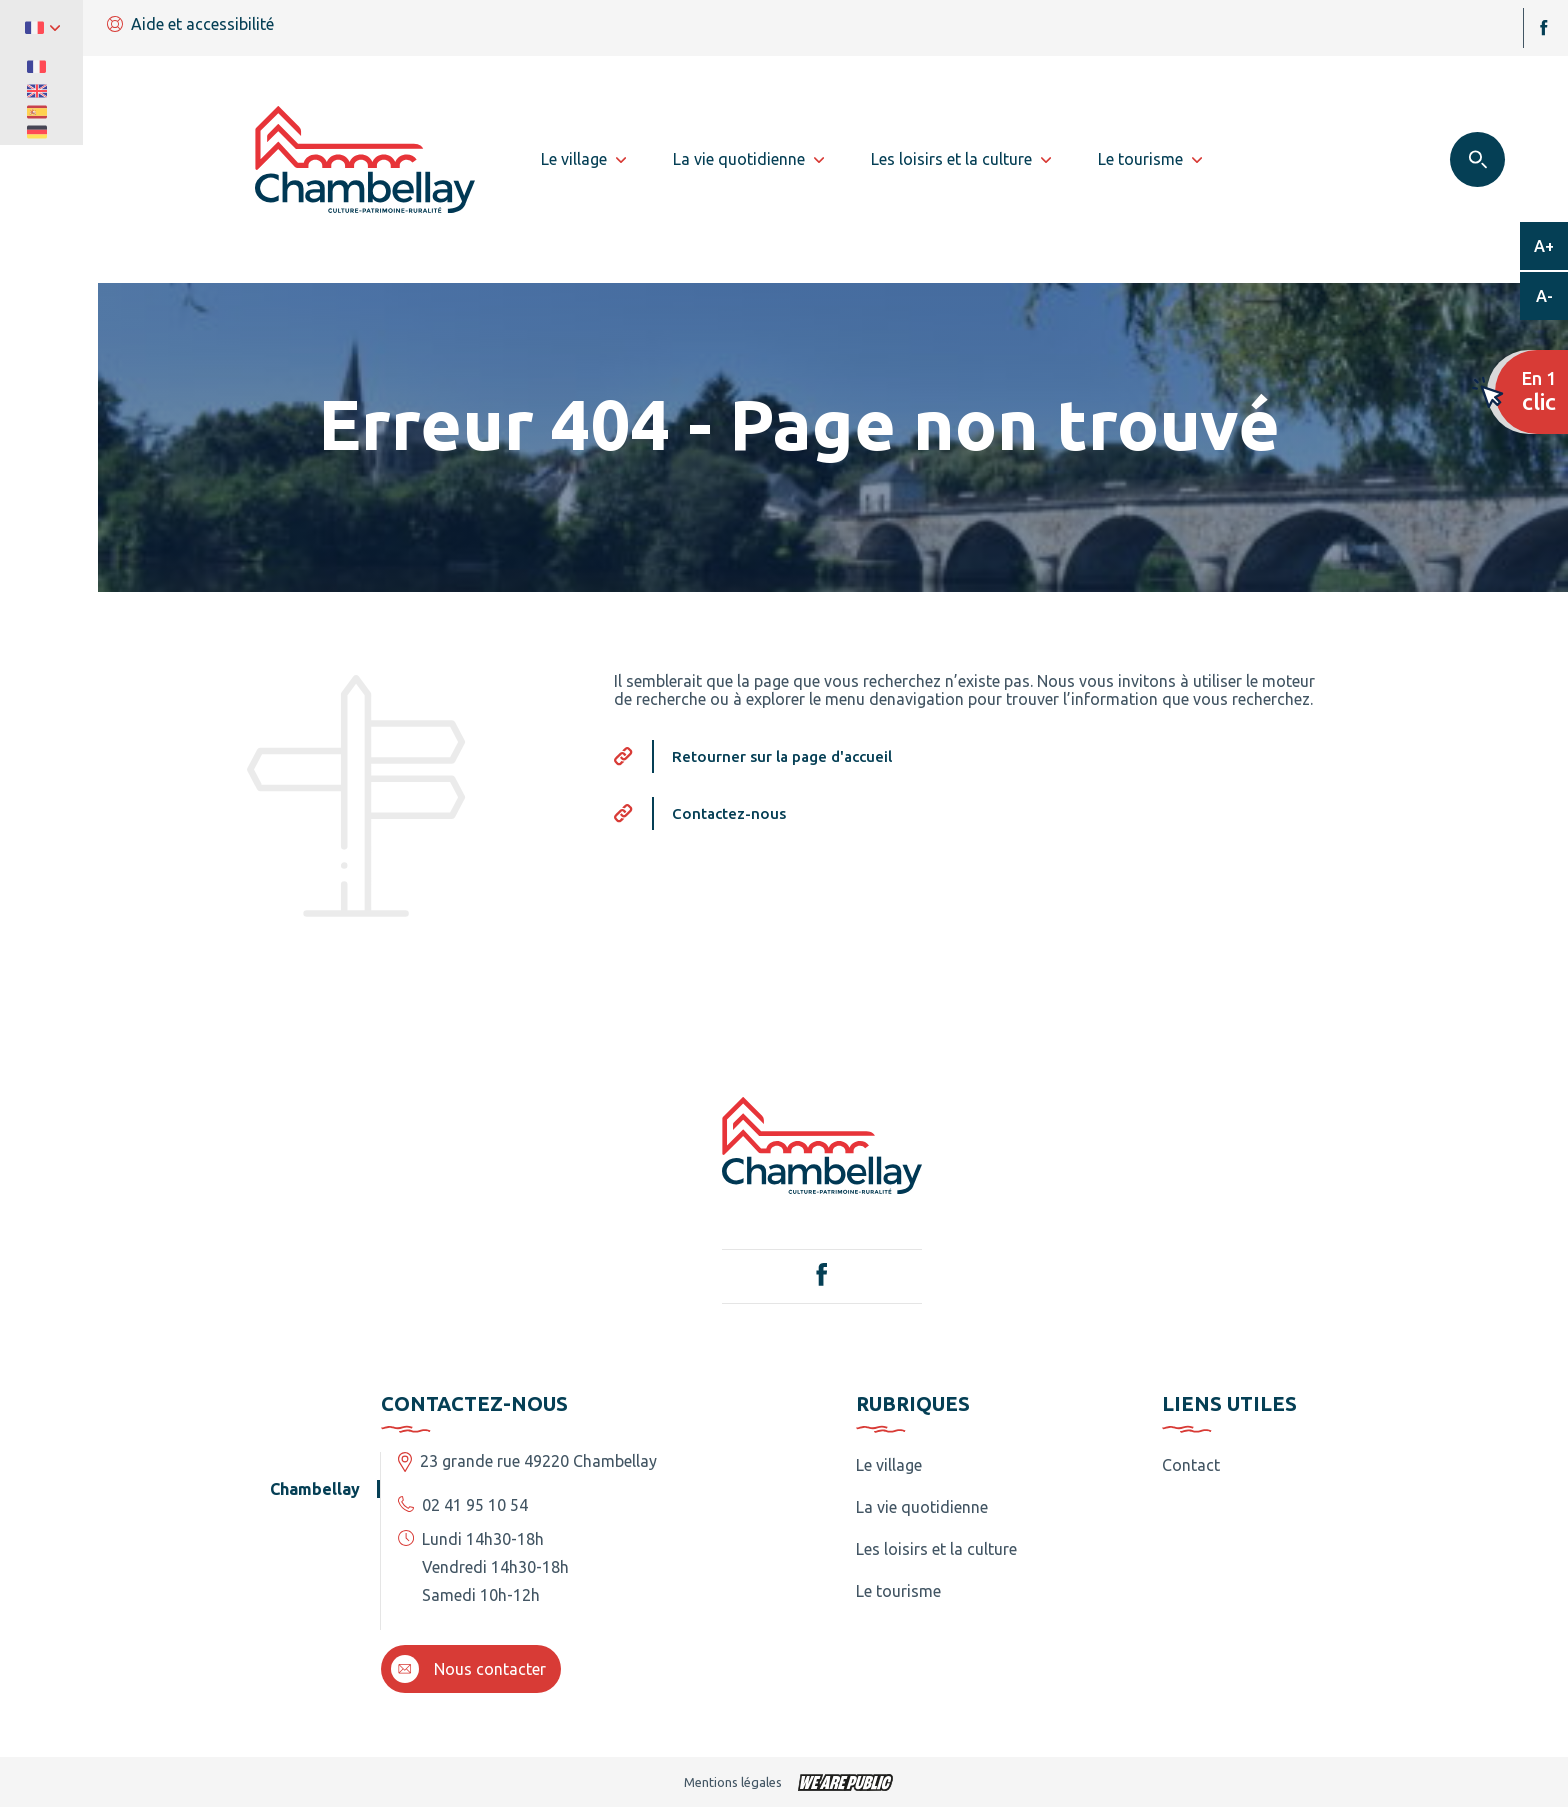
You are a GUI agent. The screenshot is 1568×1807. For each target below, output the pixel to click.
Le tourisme (898, 1591)
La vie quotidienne (922, 1507)
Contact (1191, 1465)
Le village (889, 1465)
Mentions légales (733, 1782)
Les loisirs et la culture (936, 1549)
